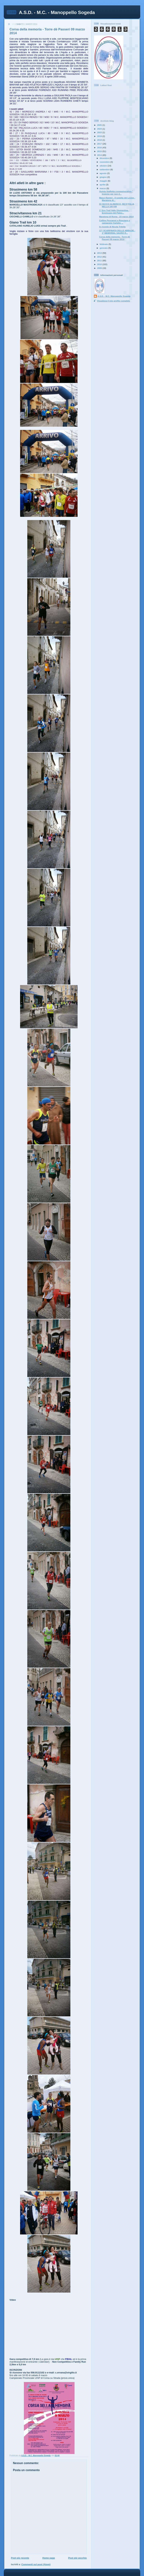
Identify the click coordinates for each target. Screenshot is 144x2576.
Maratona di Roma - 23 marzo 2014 (116, 216)
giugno (103, 177)
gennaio (104, 248)
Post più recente (20, 2558)
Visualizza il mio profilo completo (113, 301)
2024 (99, 129)
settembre (105, 169)
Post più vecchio (77, 2558)
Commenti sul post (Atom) (36, 2564)
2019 (99, 136)
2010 (99, 264)
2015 (99, 151)
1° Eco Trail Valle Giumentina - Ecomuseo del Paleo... (114, 211)
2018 (99, 140)
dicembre (105, 158)
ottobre (104, 165)
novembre (105, 162)
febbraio (104, 244)
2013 (99, 253)
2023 (99, 132)
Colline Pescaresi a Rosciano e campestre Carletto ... (114, 221)
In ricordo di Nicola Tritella (112, 226)
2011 (99, 260)
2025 (99, 125)
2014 (99, 155)
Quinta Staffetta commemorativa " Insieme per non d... (116, 192)
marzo (103, 188)
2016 (99, 147)
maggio (104, 181)
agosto (103, 173)
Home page (48, 2558)
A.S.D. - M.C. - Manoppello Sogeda (57, 12)
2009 (99, 268)
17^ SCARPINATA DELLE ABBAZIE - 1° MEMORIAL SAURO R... (117, 231)
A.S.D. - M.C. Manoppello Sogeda (113, 296)
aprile (103, 184)
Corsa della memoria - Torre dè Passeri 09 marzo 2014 (114, 238)
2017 (99, 144)
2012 (99, 257)
